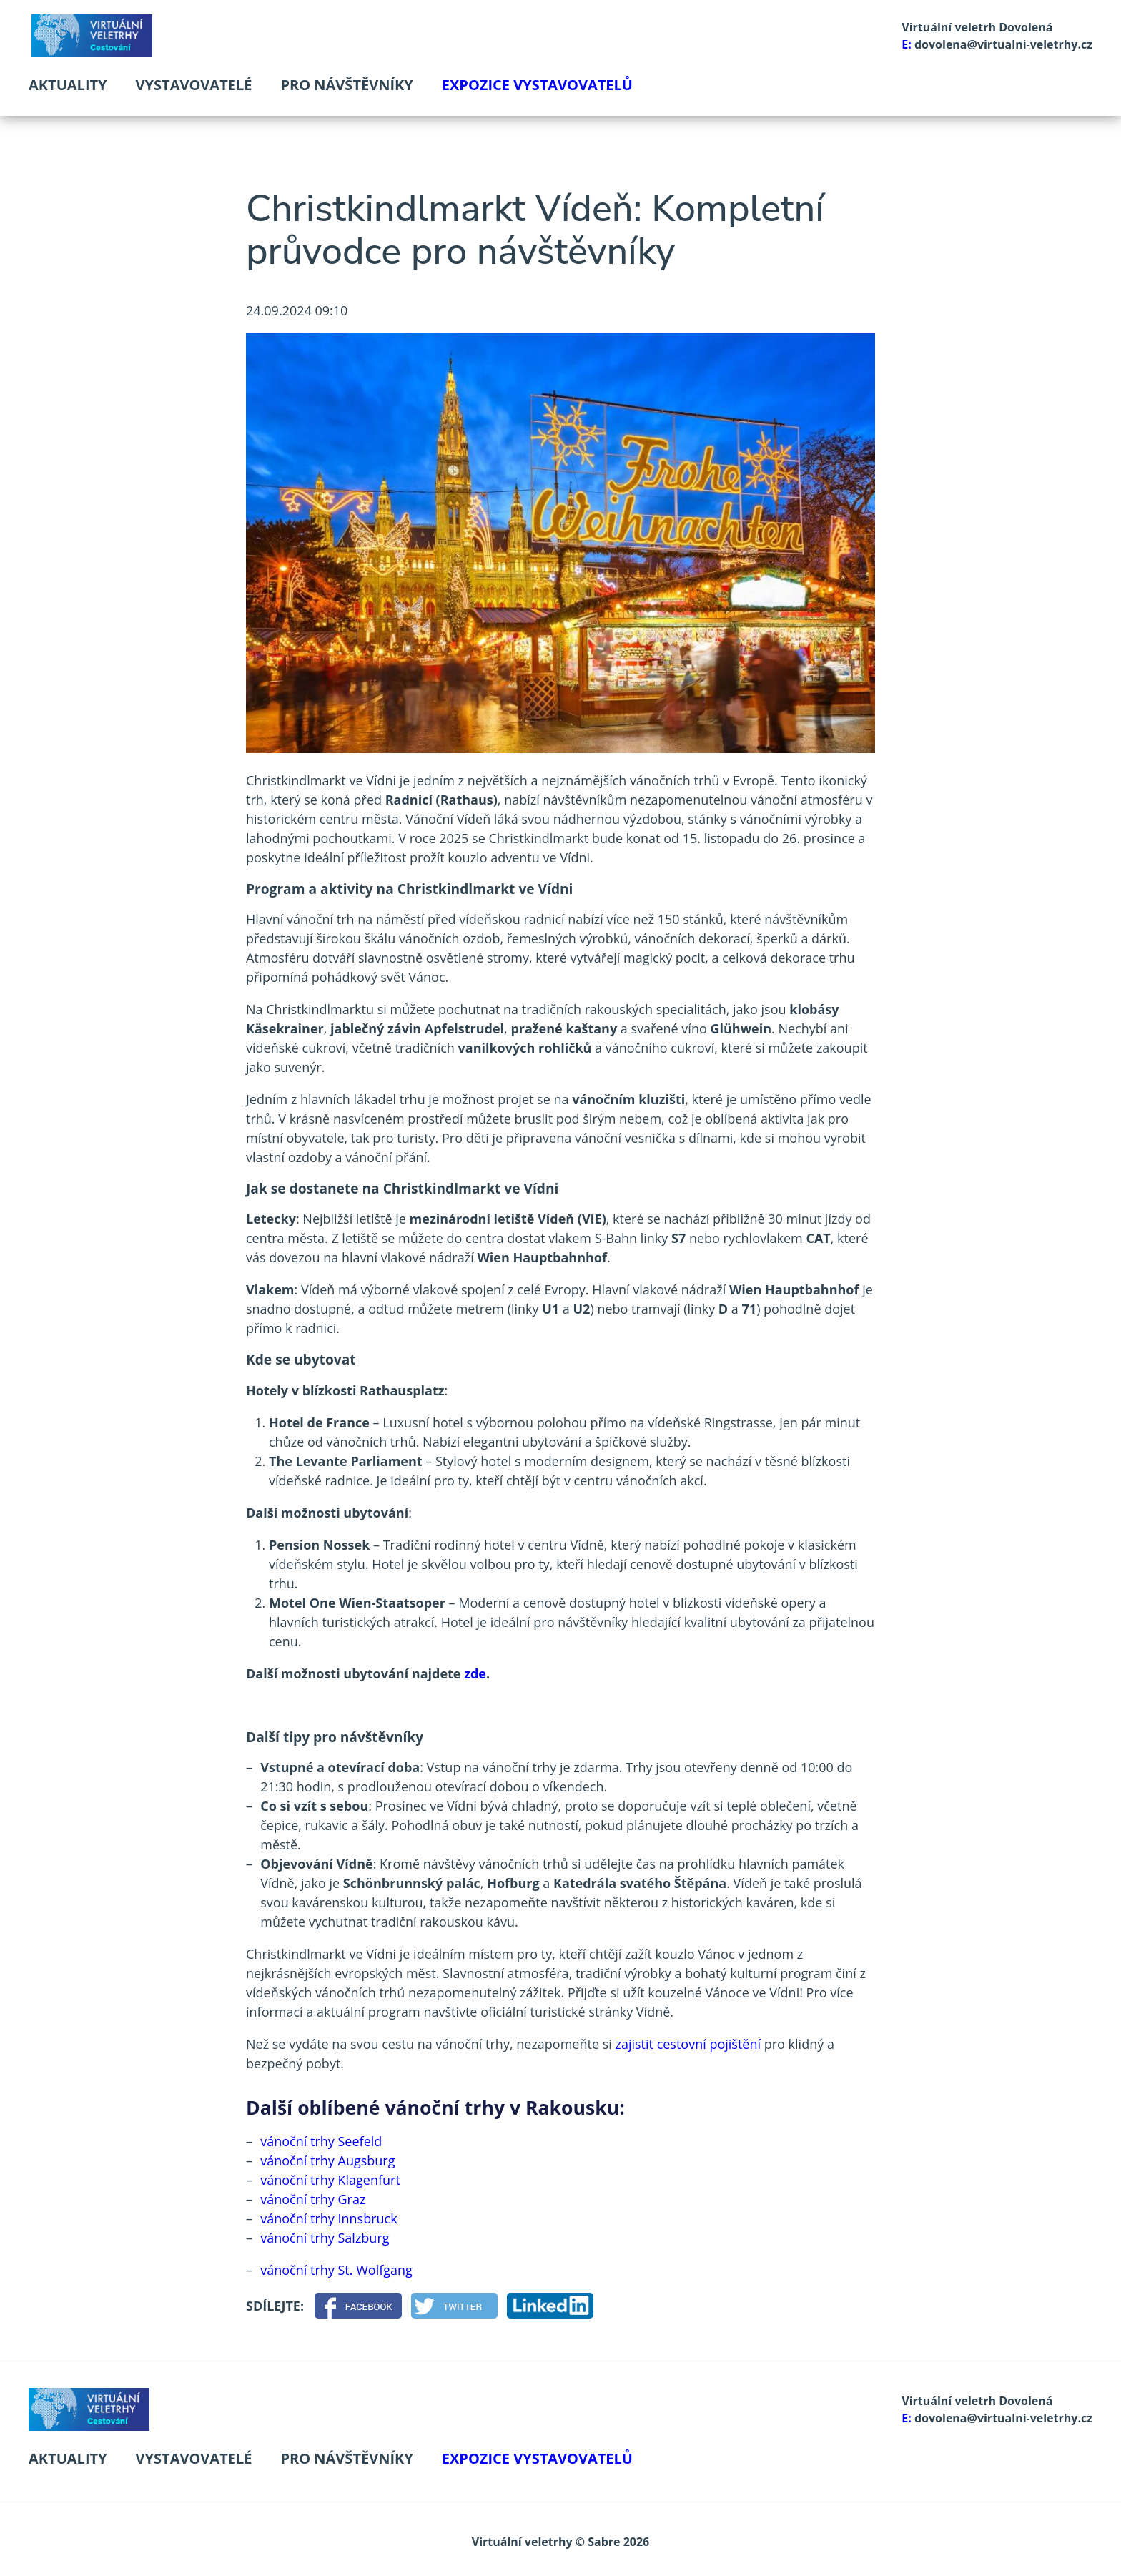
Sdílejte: (275, 2305)
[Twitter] (454, 2306)
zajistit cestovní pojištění (688, 2044)
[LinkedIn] (550, 2306)
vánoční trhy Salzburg (324, 2237)
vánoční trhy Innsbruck (328, 2218)
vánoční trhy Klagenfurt (330, 2179)
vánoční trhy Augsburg (327, 2160)
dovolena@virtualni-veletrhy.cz (1003, 44)
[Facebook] (358, 2306)
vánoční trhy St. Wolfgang (336, 2269)
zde (475, 1673)
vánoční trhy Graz (312, 2199)
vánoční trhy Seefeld (321, 2141)
